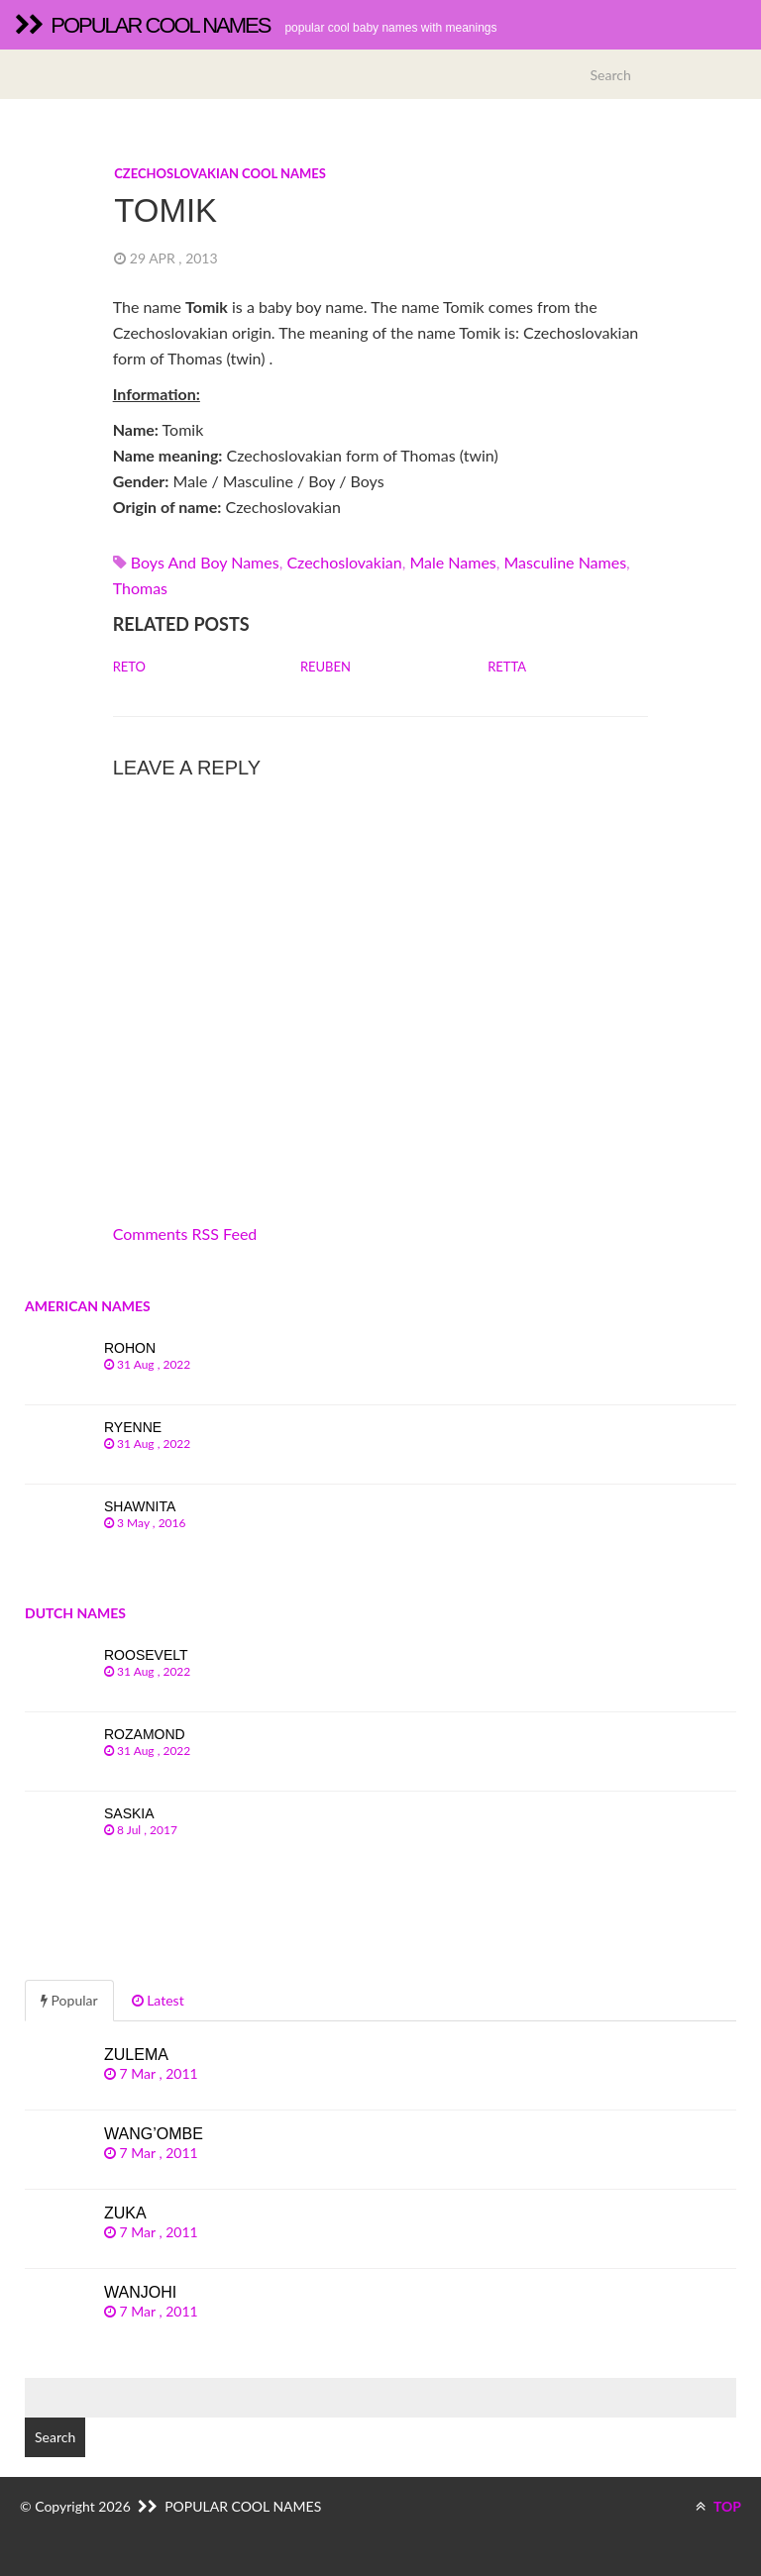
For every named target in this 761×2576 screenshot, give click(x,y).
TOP (718, 2506)
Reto (129, 666)
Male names (452, 562)
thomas (140, 587)
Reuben (325, 666)
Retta (507, 666)
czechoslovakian (343, 562)
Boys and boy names (205, 562)
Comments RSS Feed (185, 1233)
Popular (69, 2000)
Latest (158, 2000)
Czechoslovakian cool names (220, 173)
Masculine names (565, 562)
